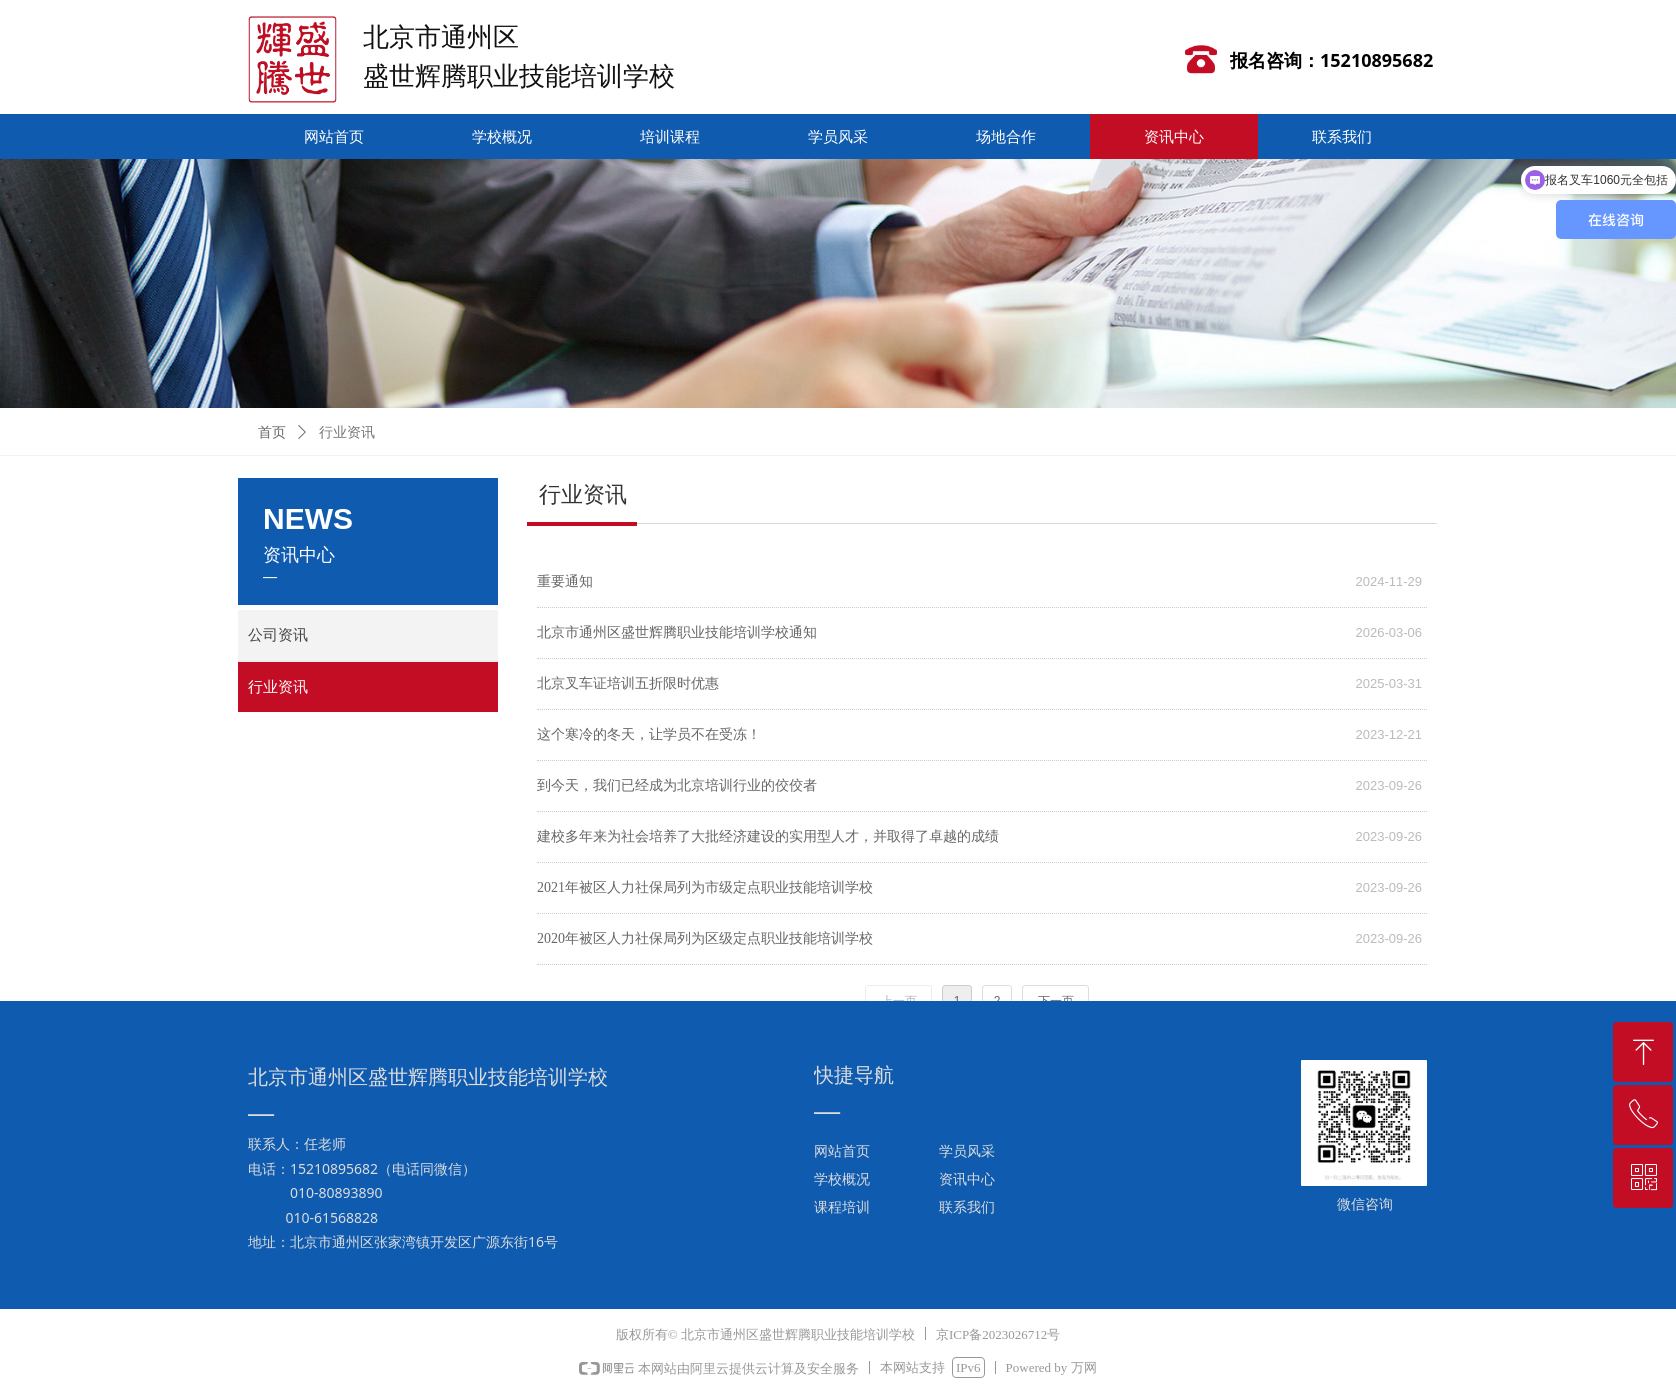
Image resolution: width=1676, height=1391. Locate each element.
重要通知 (565, 581)
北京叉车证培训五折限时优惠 (628, 683)
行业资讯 (347, 432)
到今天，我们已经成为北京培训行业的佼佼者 (677, 785)
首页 (272, 432)
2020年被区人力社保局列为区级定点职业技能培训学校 (705, 938)
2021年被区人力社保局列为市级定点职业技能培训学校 (705, 887)
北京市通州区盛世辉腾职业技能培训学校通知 (677, 632)
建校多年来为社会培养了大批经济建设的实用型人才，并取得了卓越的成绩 (768, 836)
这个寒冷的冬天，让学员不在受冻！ (649, 734)
